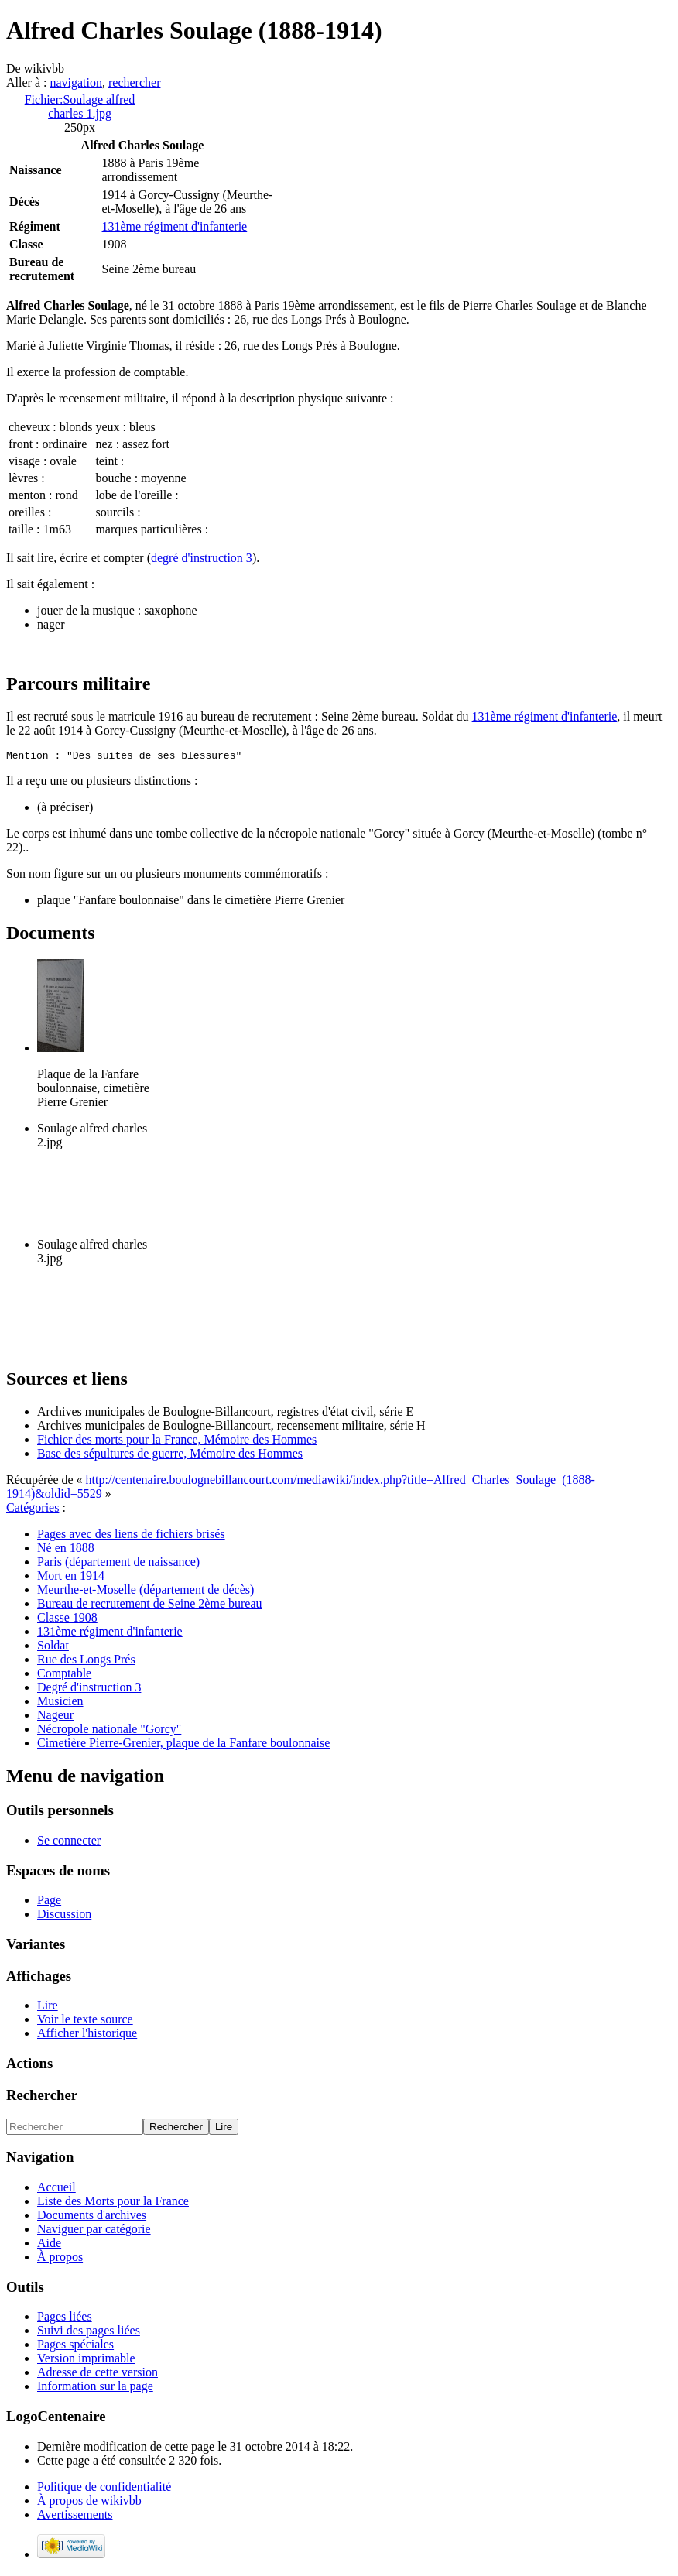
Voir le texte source (85, 2021)
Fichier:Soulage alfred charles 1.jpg (80, 106)
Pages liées (64, 2318)
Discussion (64, 1916)
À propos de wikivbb (89, 2502)
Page (49, 1902)
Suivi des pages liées (88, 2332)
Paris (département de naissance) (118, 1564)
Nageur (55, 1717)
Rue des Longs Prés (86, 1661)
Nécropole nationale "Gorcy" (109, 1731)
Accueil (56, 2189)
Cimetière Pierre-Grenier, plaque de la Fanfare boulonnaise (183, 1745)
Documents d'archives (91, 2217)
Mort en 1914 (70, 1577)
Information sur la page (95, 2388)
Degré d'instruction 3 (89, 1689)
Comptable (64, 1675)
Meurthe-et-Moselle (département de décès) (145, 1591)
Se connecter (69, 1842)
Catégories (32, 1509)
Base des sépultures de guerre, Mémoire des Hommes (170, 1455)
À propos (60, 2259)
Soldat (53, 1647)
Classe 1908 (67, 1619)
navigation (76, 82)
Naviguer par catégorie (94, 2231)
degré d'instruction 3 (201, 557)
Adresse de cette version (97, 2374)
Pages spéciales (75, 2346)
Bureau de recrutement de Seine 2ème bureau (149, 1605)
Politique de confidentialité (104, 2489)
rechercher (134, 82)
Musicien (60, 1703)
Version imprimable (86, 2360)
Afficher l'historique (87, 2035)
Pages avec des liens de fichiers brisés (131, 1536)
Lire (47, 2007)
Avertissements (74, 2516)
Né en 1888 (65, 1550)
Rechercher (41, 2097)
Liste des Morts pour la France (113, 2203)
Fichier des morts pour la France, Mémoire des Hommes (177, 1441)
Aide (49, 2245)
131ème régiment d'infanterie (175, 226)
